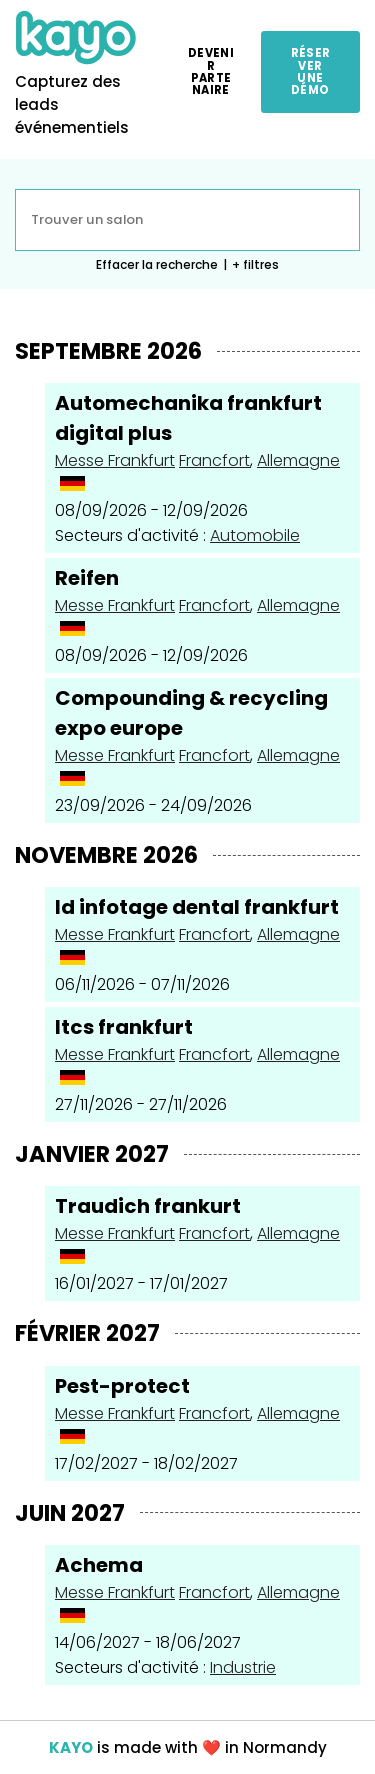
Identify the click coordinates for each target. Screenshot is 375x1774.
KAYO (71, 1747)
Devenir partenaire (211, 71)
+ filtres (255, 264)
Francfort (214, 460)
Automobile (255, 535)
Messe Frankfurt (115, 460)
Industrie (243, 1667)
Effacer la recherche (157, 264)
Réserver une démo (311, 71)
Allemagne (298, 460)
